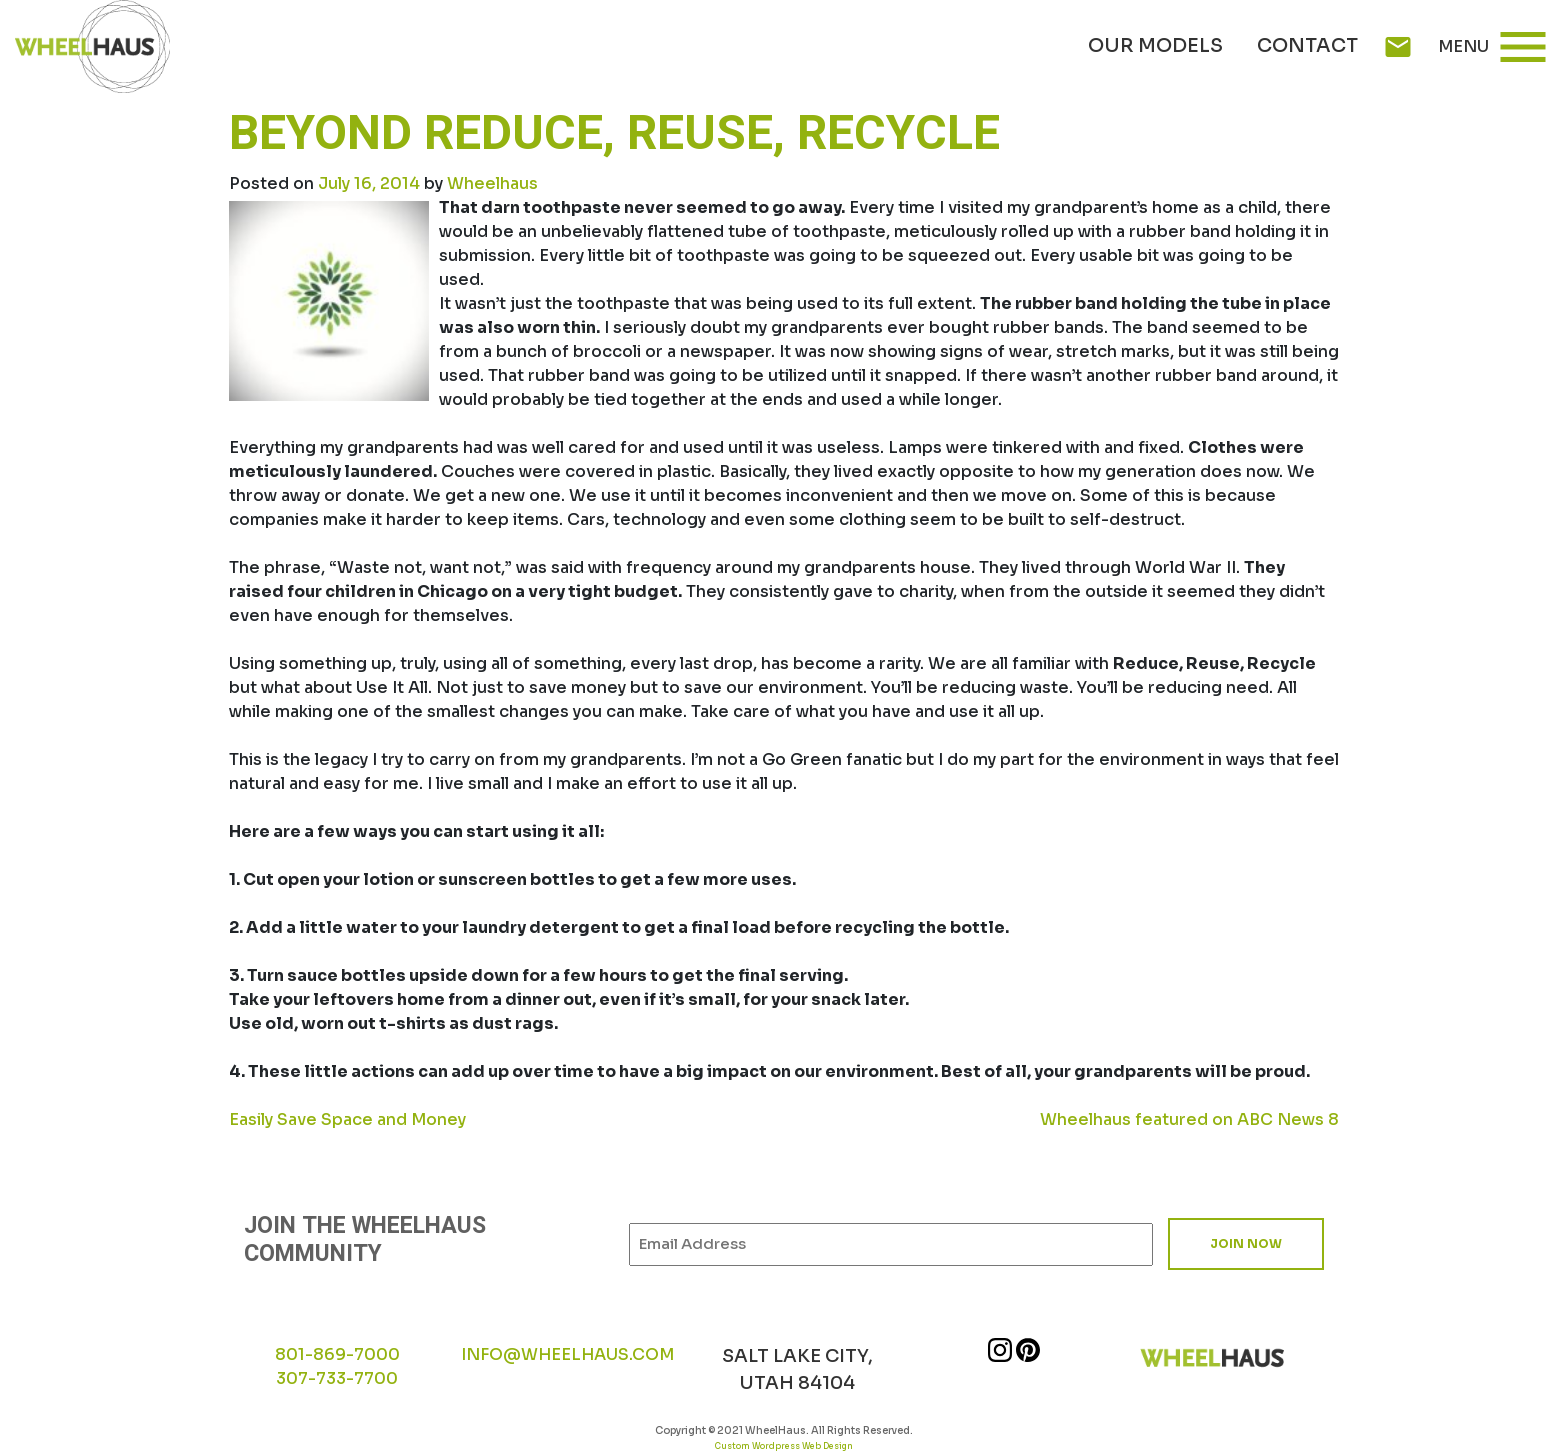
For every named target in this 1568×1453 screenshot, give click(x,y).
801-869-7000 (337, 1354)
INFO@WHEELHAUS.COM (567, 1354)
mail (1398, 47)
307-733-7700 (337, 1378)
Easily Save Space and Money (347, 1119)
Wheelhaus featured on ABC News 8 (1189, 1119)
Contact (1307, 46)
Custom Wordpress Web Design (784, 1446)
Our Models (1155, 46)
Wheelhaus (492, 183)
